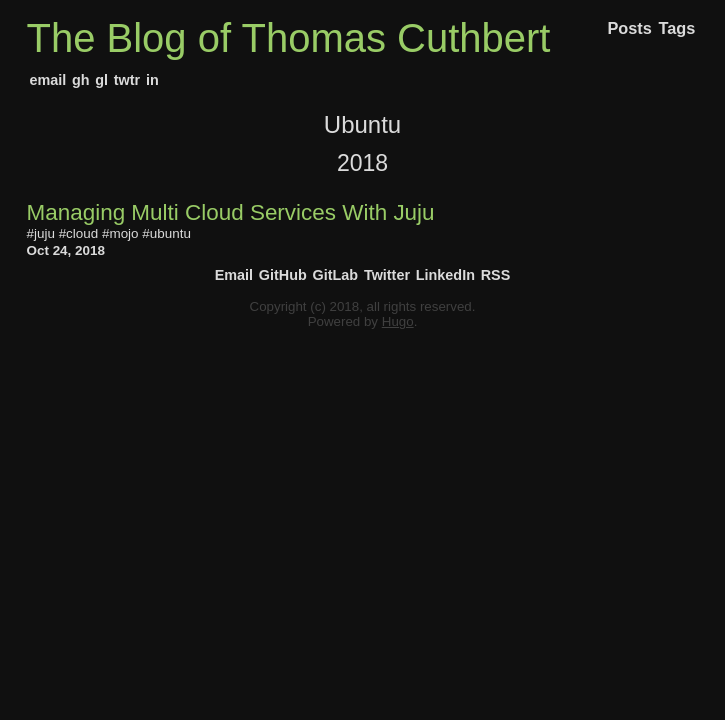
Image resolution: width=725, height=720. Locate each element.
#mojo (120, 233)
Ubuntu (362, 124)
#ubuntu (166, 233)
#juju (41, 233)
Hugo (398, 321)
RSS (496, 275)
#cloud (79, 233)
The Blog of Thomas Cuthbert (289, 38)
